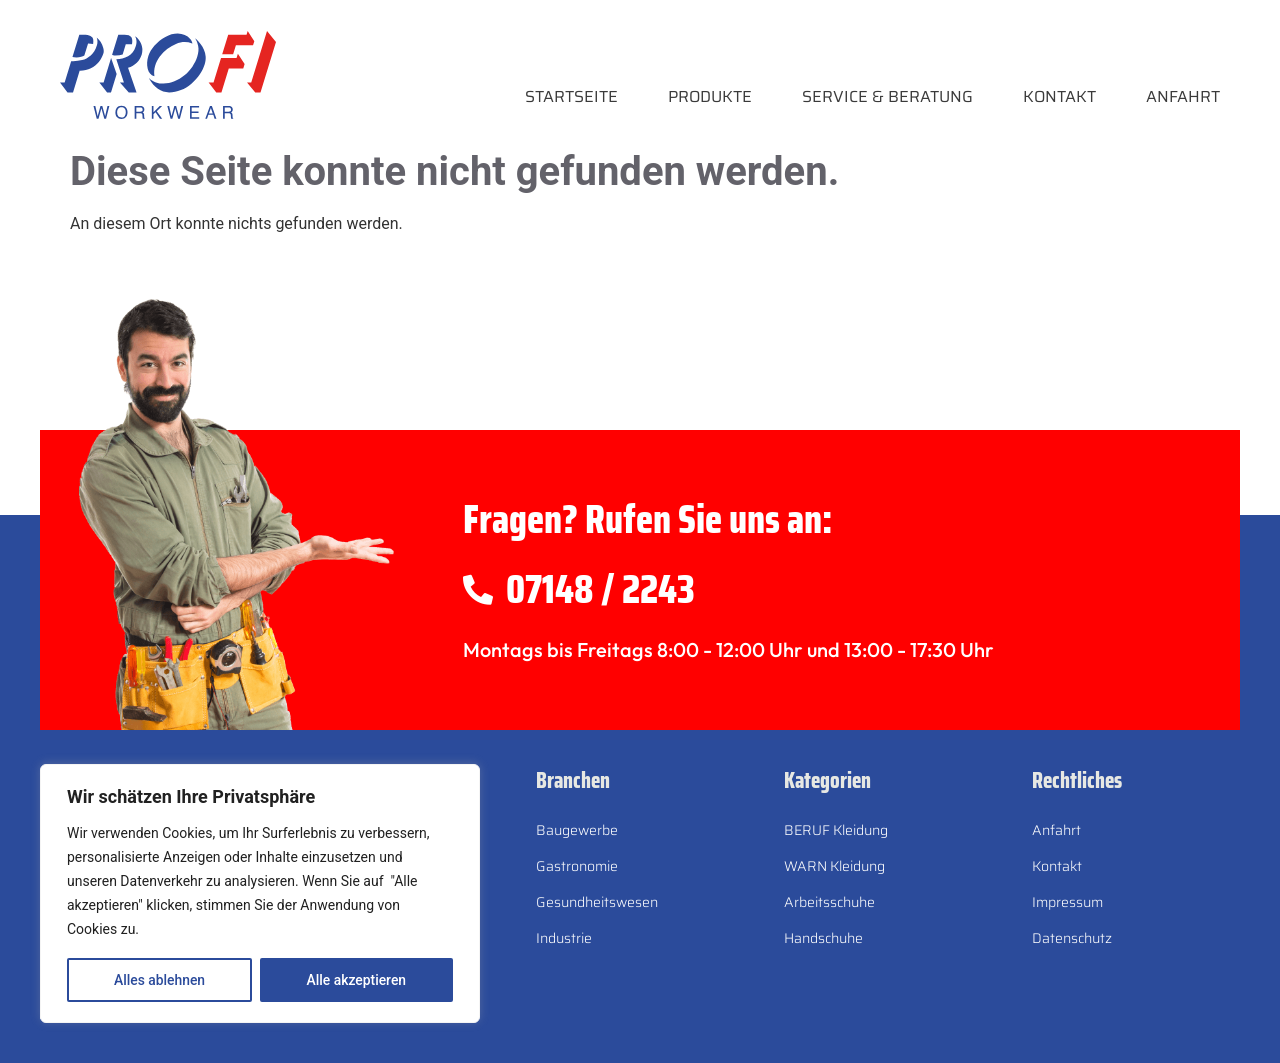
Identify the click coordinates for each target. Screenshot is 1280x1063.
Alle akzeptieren (356, 980)
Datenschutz (1072, 938)
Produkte (710, 96)
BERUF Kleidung (836, 830)
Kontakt (1059, 96)
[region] (260, 894)
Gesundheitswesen (597, 902)
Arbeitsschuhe (829, 902)
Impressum (1067, 902)
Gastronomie (577, 866)
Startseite (571, 96)
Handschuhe (823, 938)
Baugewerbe (577, 830)
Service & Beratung (887, 96)
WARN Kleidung (834, 866)
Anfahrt (1183, 96)
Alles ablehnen (159, 980)
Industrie (564, 938)
